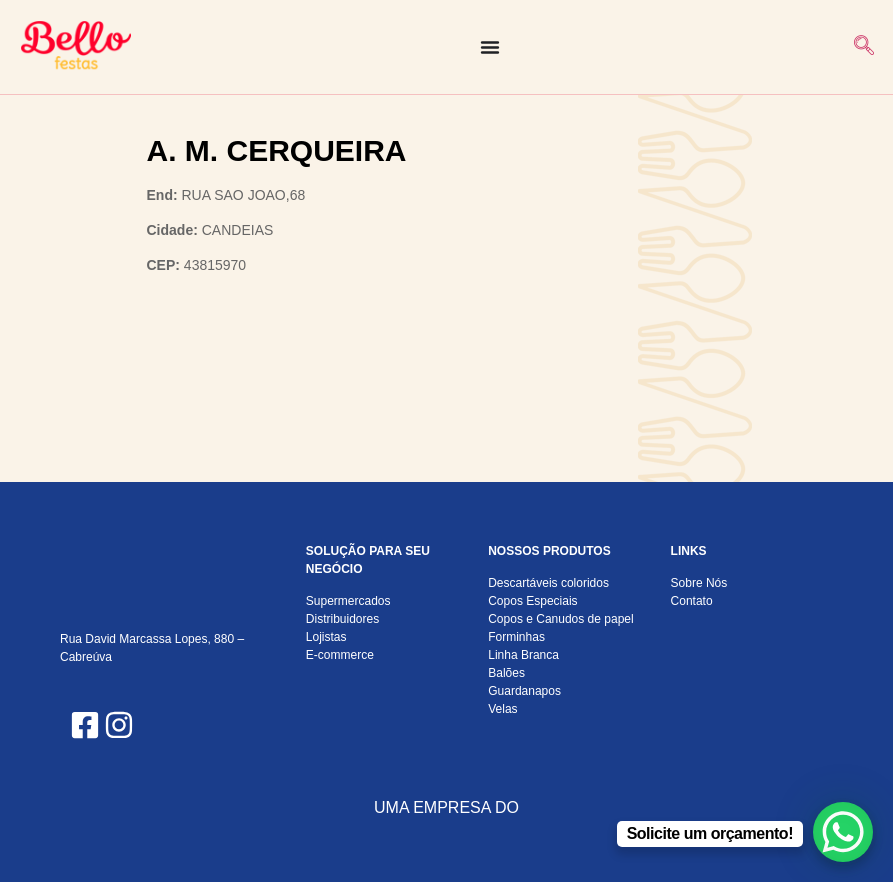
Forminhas (516, 637)
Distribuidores (342, 619)
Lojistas (326, 637)
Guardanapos (524, 691)
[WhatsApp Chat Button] (843, 832)
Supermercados (348, 601)
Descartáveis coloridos (548, 583)
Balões (506, 673)
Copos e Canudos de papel (560, 619)
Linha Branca (523, 655)
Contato (692, 601)
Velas (502, 709)
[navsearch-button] (864, 47)
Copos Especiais (532, 601)
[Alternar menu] (490, 47)
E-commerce (340, 655)
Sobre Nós (699, 583)
